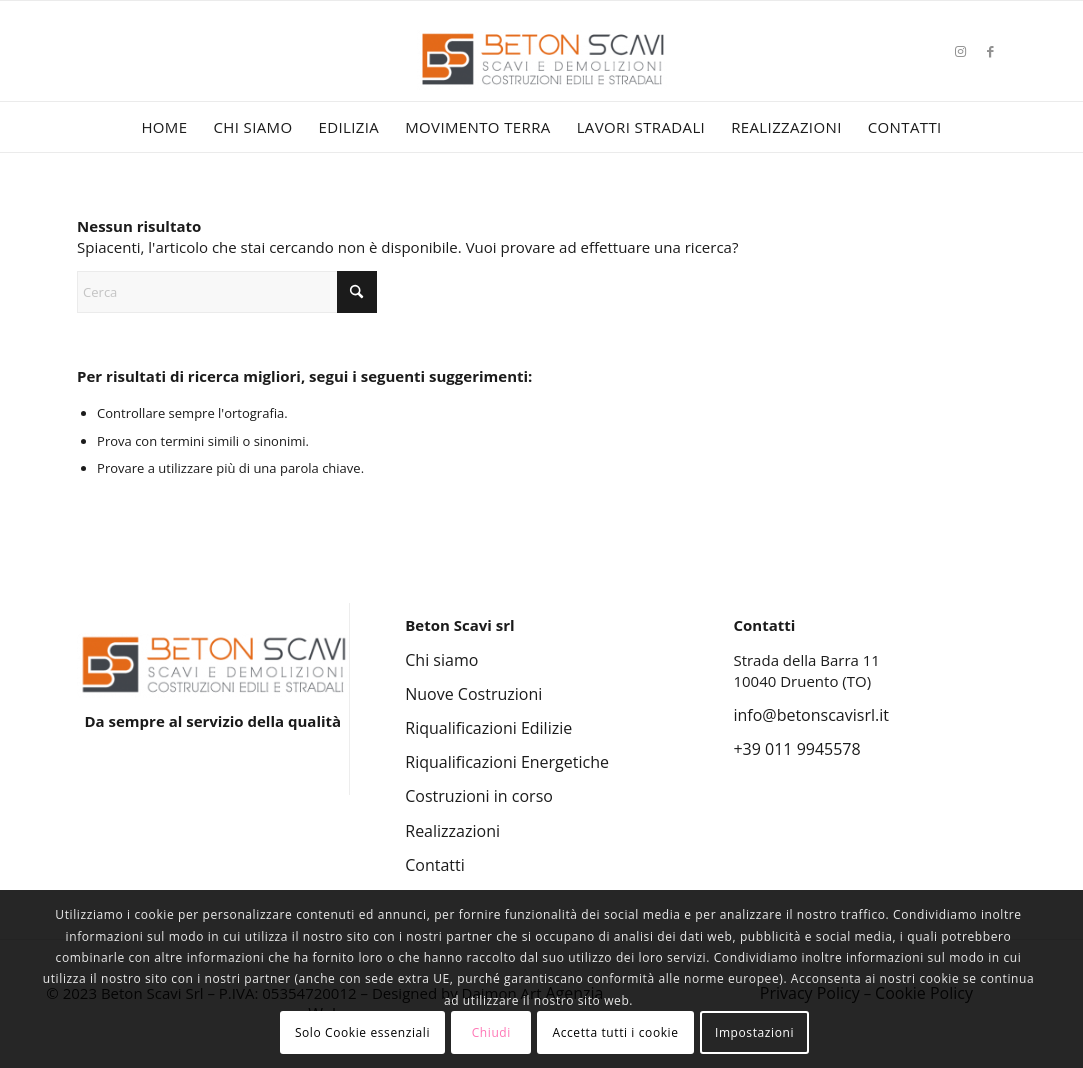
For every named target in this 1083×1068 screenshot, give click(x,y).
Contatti (435, 865)
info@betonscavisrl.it (810, 715)
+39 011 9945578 (796, 749)
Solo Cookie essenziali (362, 1032)
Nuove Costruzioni (473, 694)
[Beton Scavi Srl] (542, 80)
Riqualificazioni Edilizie (488, 728)
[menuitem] (164, 127)
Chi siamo (441, 660)
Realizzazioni (452, 831)
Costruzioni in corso (479, 796)
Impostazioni (754, 1032)
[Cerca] (227, 292)
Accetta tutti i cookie (615, 1032)
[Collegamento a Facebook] (991, 51)
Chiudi (491, 1032)
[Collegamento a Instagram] (961, 51)
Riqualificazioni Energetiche (507, 762)
